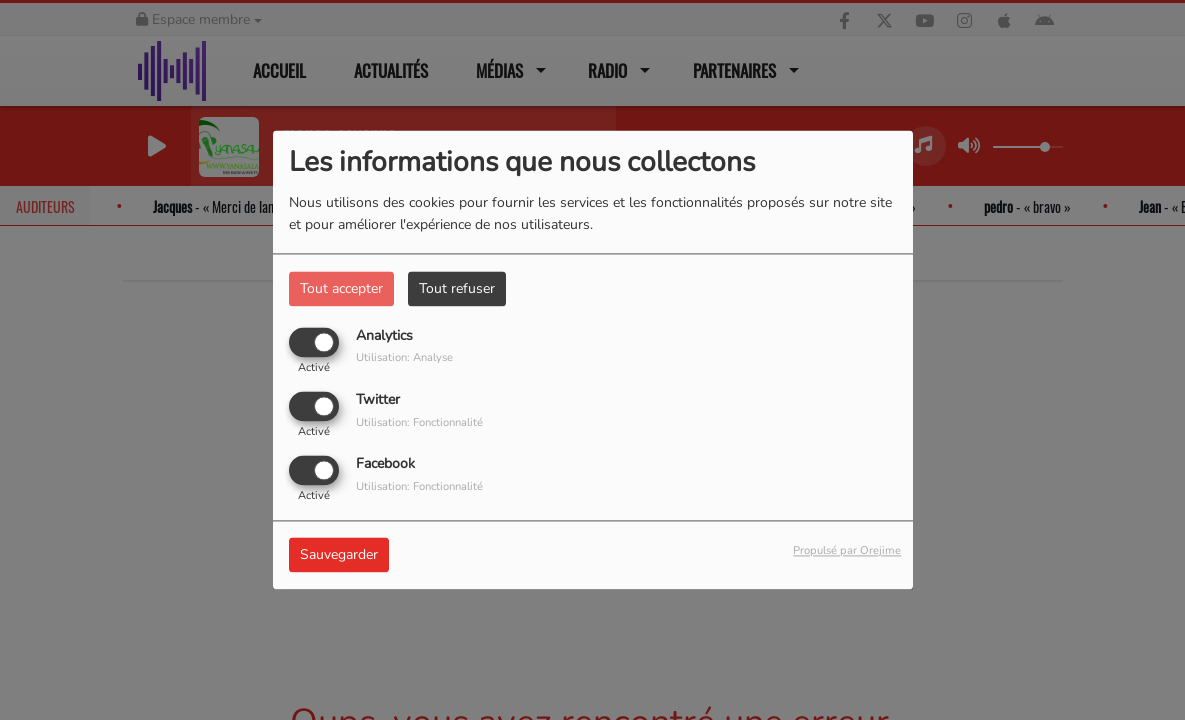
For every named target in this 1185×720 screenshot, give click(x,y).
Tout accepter (341, 288)
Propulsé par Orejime (847, 551)
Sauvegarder (339, 555)
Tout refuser (457, 288)
